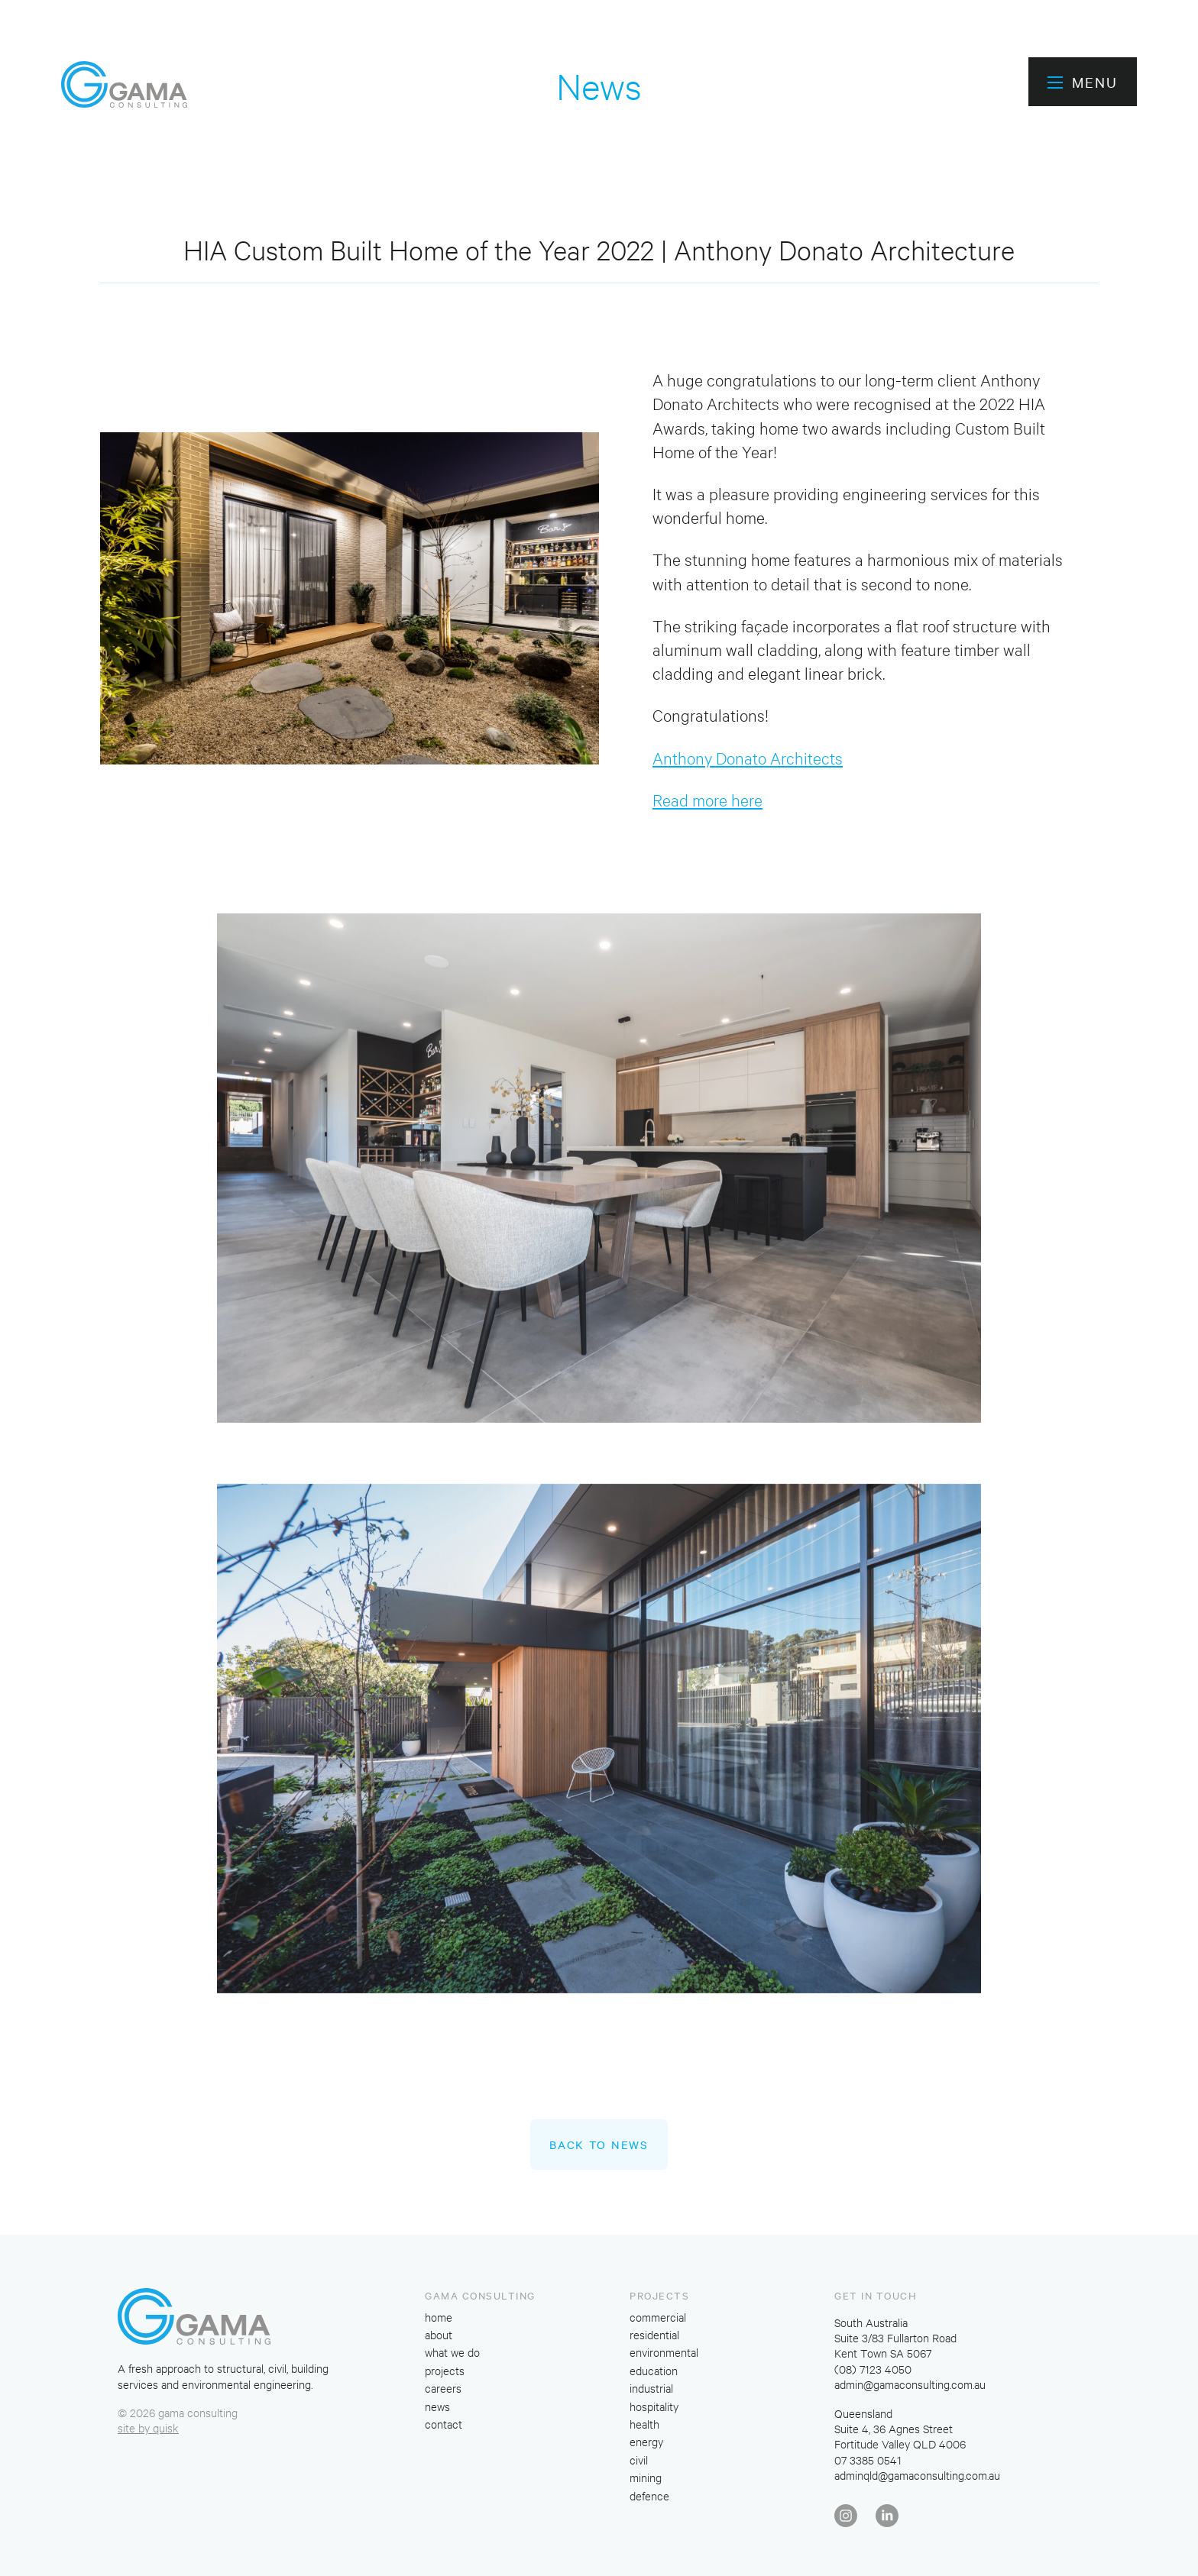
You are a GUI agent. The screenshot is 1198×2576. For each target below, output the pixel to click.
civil (639, 2459)
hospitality (654, 2406)
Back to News (598, 2144)
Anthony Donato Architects (747, 757)
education (654, 2370)
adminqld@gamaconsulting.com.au (917, 2475)
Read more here (707, 799)
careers (443, 2387)
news (437, 2406)
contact (443, 2423)
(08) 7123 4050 (872, 2368)
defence (649, 2495)
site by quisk (148, 2427)
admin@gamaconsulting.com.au (910, 2384)
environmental (664, 2352)
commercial (658, 2316)
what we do (452, 2352)
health (644, 2423)
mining (646, 2477)
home (438, 2316)
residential (654, 2334)
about (438, 2334)
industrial (651, 2387)
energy (646, 2441)
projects (445, 2370)
